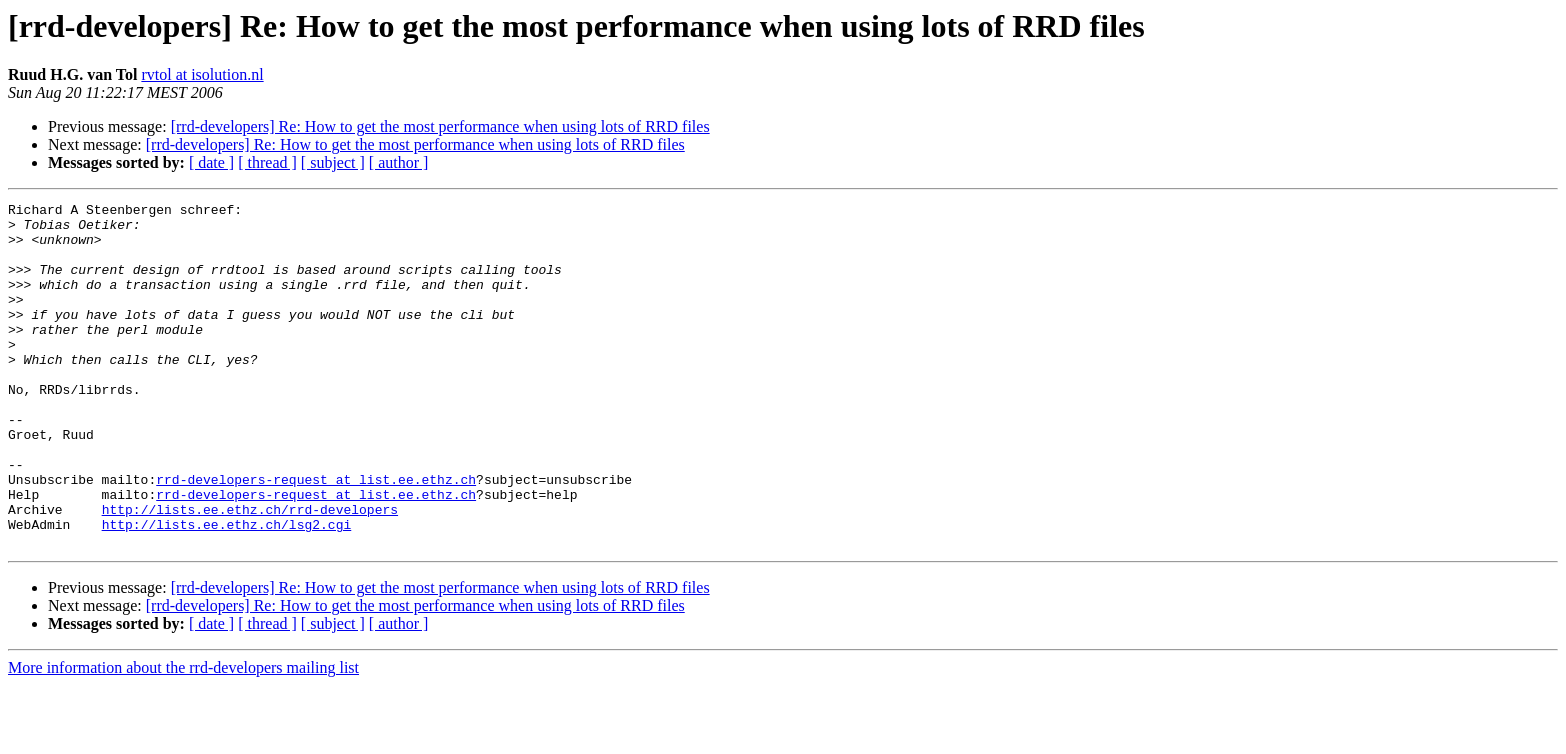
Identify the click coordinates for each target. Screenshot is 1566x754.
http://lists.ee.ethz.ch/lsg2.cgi (227, 590)
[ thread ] (267, 162)
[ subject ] (333, 162)
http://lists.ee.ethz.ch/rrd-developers (250, 572)
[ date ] (211, 162)
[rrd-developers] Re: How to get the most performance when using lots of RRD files (440, 126)
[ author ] (399, 162)
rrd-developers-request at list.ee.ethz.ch (316, 536)
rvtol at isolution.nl (202, 74)
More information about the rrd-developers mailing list (183, 736)
